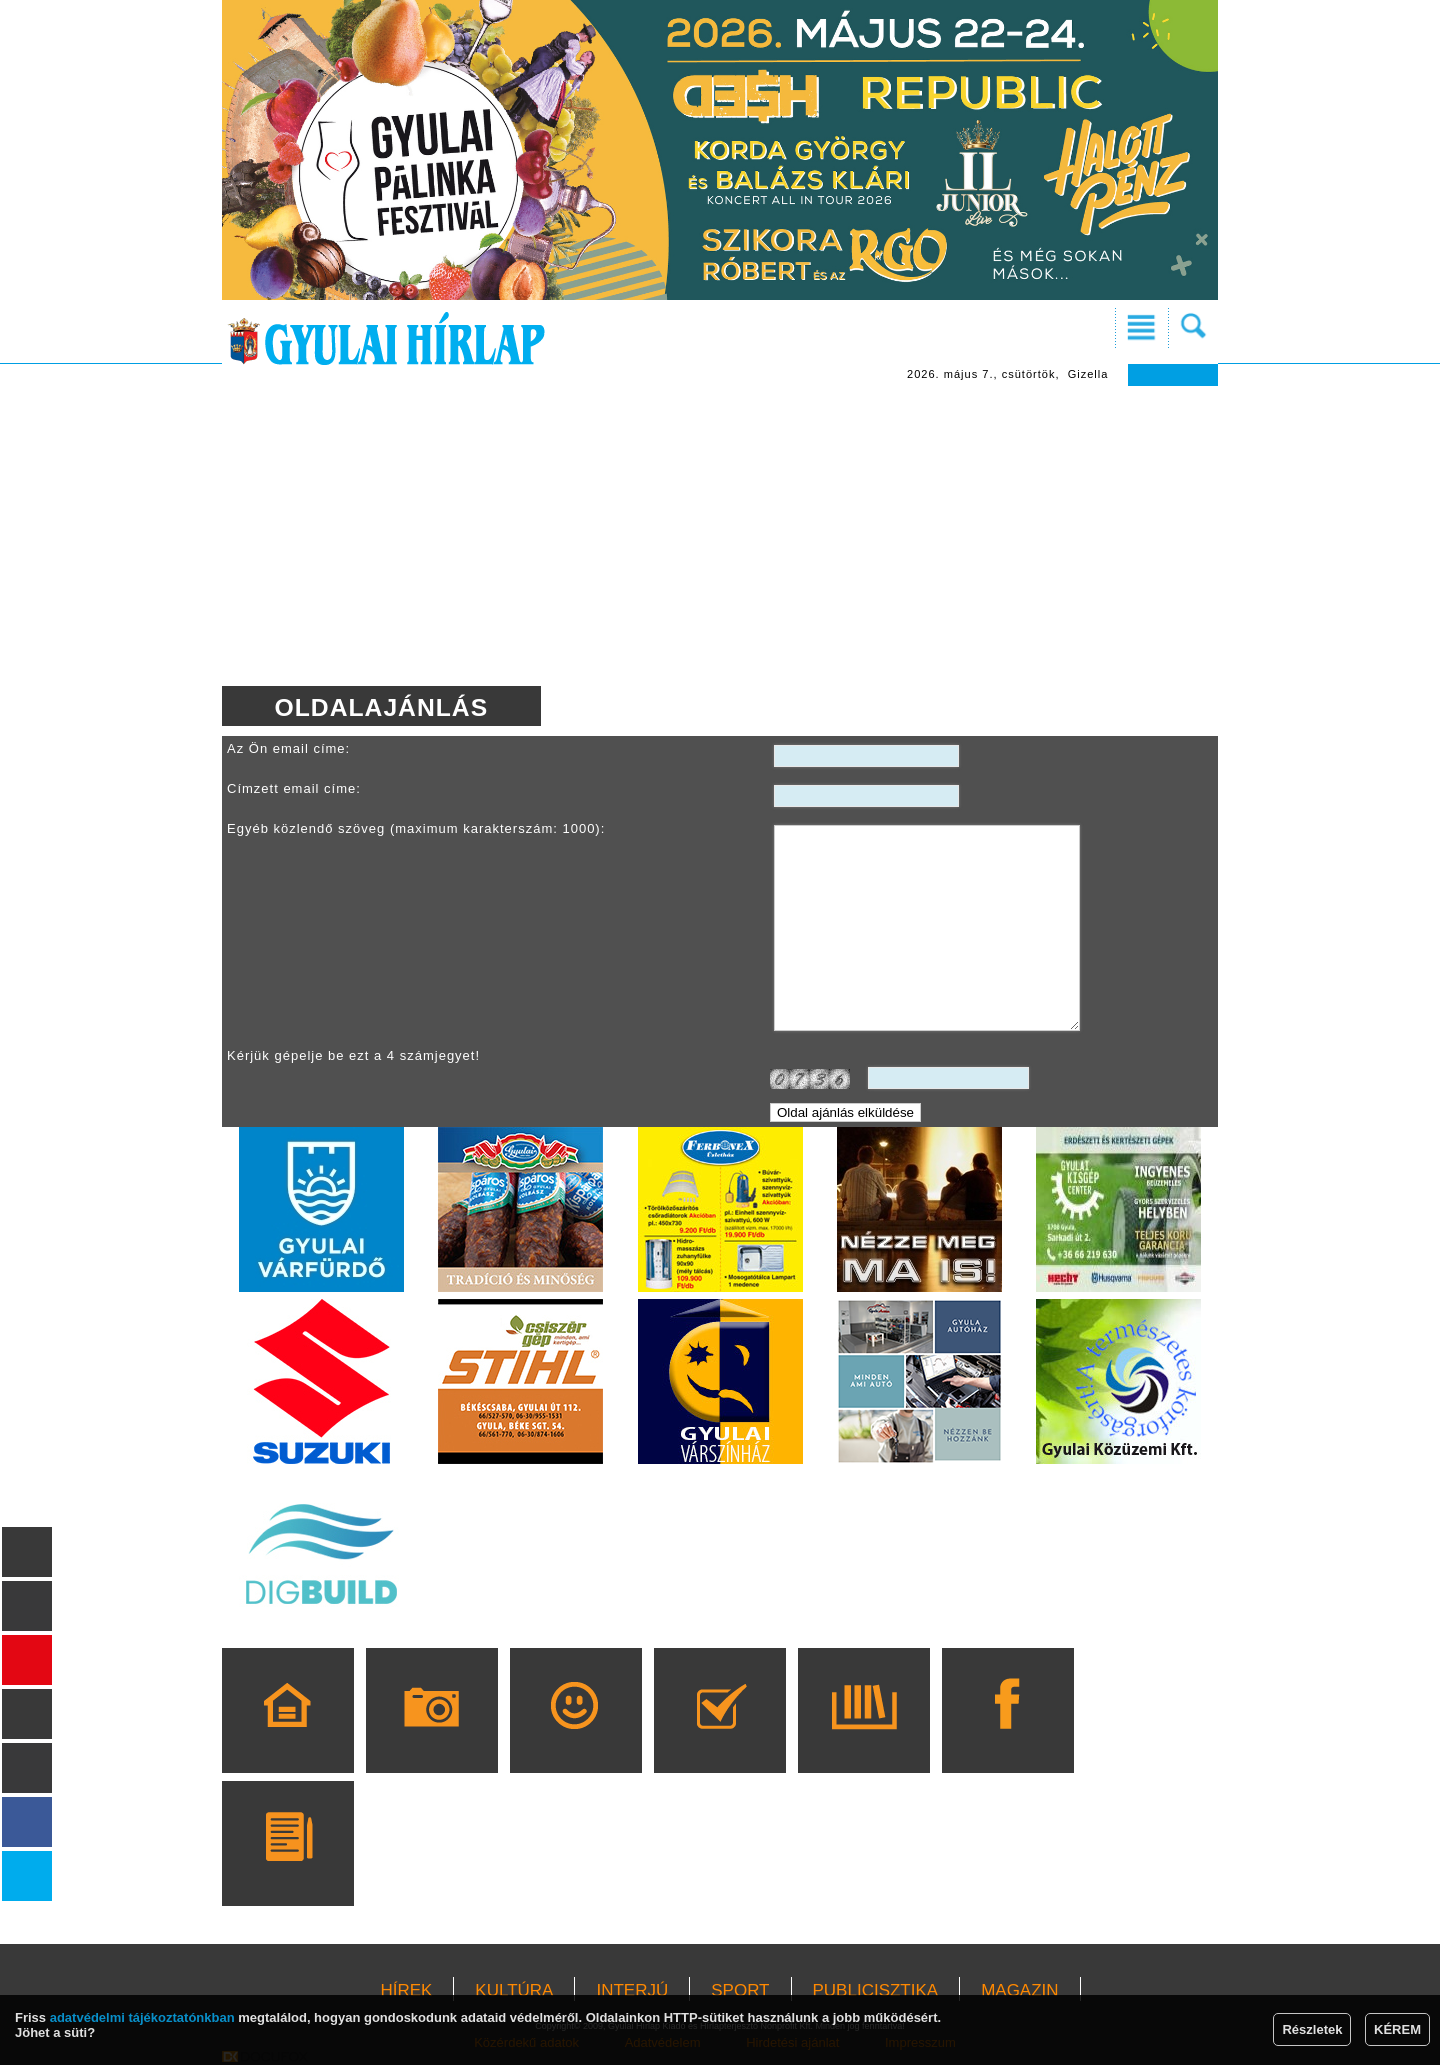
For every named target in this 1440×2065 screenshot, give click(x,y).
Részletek (1312, 2029)
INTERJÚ (632, 1990)
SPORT (740, 1990)
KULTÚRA (514, 1990)
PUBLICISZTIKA (876, 1990)
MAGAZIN (1019, 1990)
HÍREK (406, 1990)
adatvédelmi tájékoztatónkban (142, 2017)
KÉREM (1397, 2029)
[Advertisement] (720, 536)
